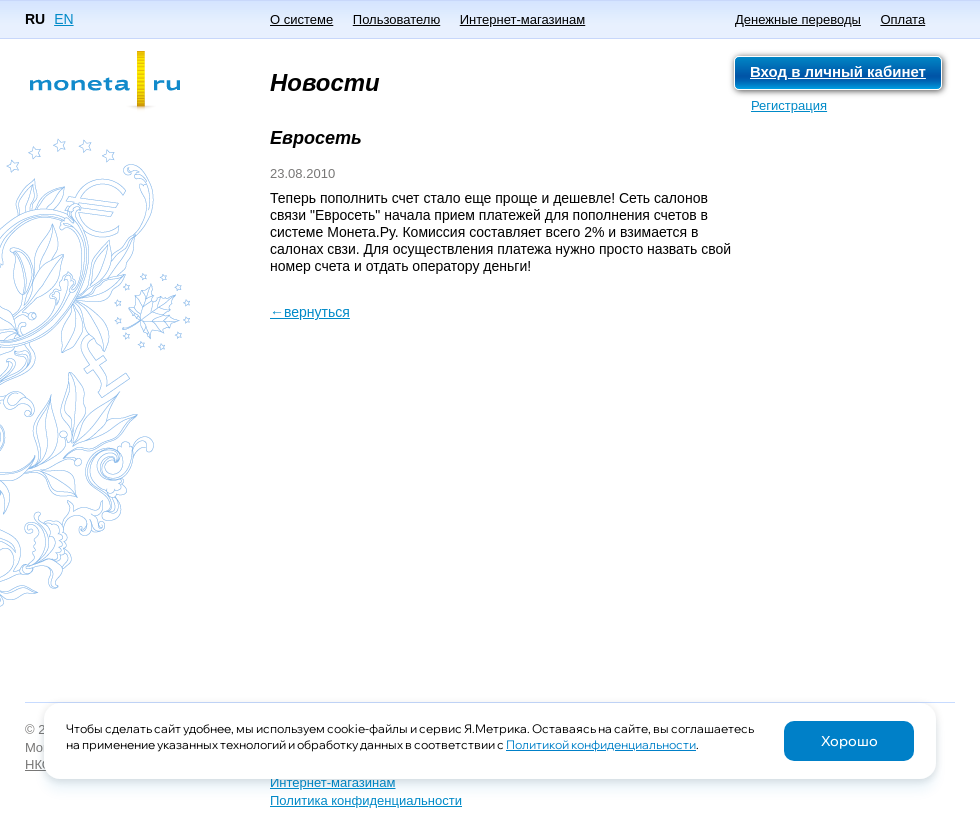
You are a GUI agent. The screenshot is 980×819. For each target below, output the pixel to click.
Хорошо (849, 741)
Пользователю (396, 19)
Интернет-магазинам (522, 19)
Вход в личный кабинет (838, 71)
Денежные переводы (798, 19)
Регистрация (789, 105)
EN (63, 19)
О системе (301, 19)
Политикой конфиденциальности (601, 744)
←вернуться (310, 312)
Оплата (902, 19)
